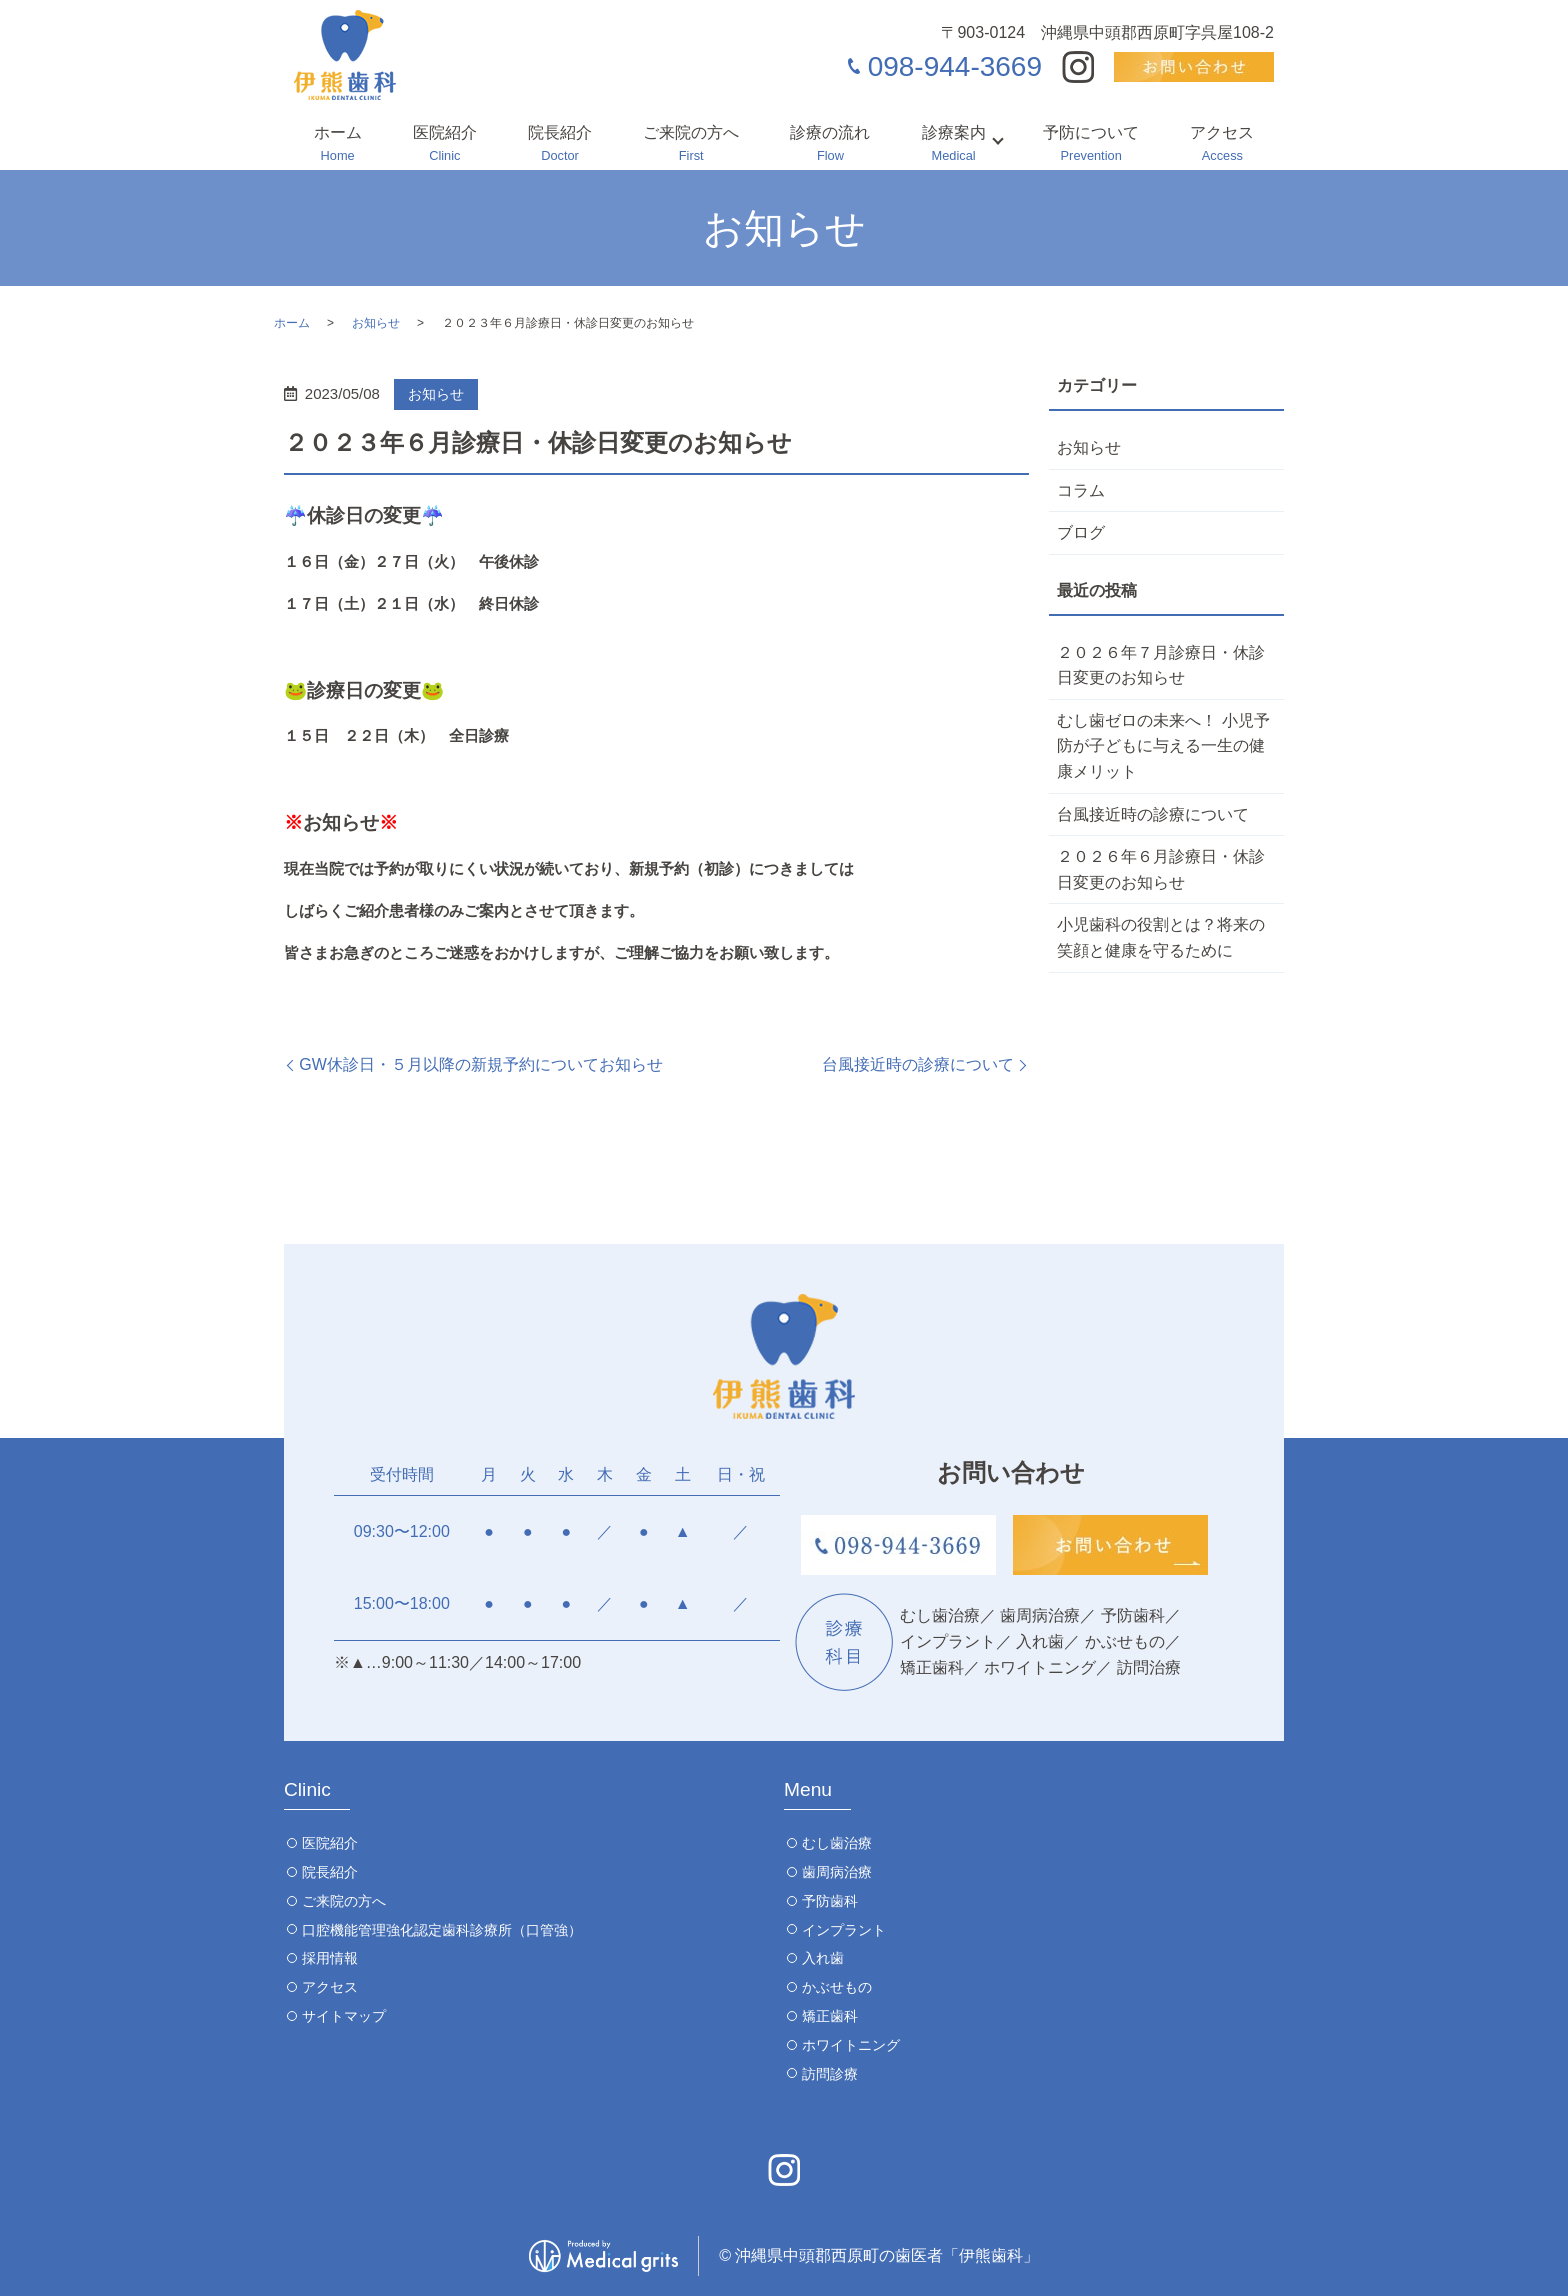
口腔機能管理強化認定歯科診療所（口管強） (442, 1930)
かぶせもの (837, 1987)
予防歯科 (830, 1901)
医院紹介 (445, 145)
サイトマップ (344, 2016)
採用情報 (330, 1958)
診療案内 (954, 145)
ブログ (1081, 532)
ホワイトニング (851, 2045)
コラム (1081, 490)
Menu (808, 1789)
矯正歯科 (830, 2016)
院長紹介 (560, 145)
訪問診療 (830, 2074)
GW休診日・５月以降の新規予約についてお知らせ (481, 1064)
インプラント (844, 1930)
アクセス (1222, 145)
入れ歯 (823, 1958)
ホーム (338, 145)
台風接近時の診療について (918, 1064)
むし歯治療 (837, 1843)
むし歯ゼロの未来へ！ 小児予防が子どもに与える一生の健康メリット (1163, 746)
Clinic (307, 1789)
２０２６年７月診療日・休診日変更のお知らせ (1161, 665)
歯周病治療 (837, 1872)
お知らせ (376, 323)
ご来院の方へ (691, 145)
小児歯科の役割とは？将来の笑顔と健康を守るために (1161, 937)
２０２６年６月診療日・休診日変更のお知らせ (1161, 869)
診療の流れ (830, 145)
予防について (1091, 145)
